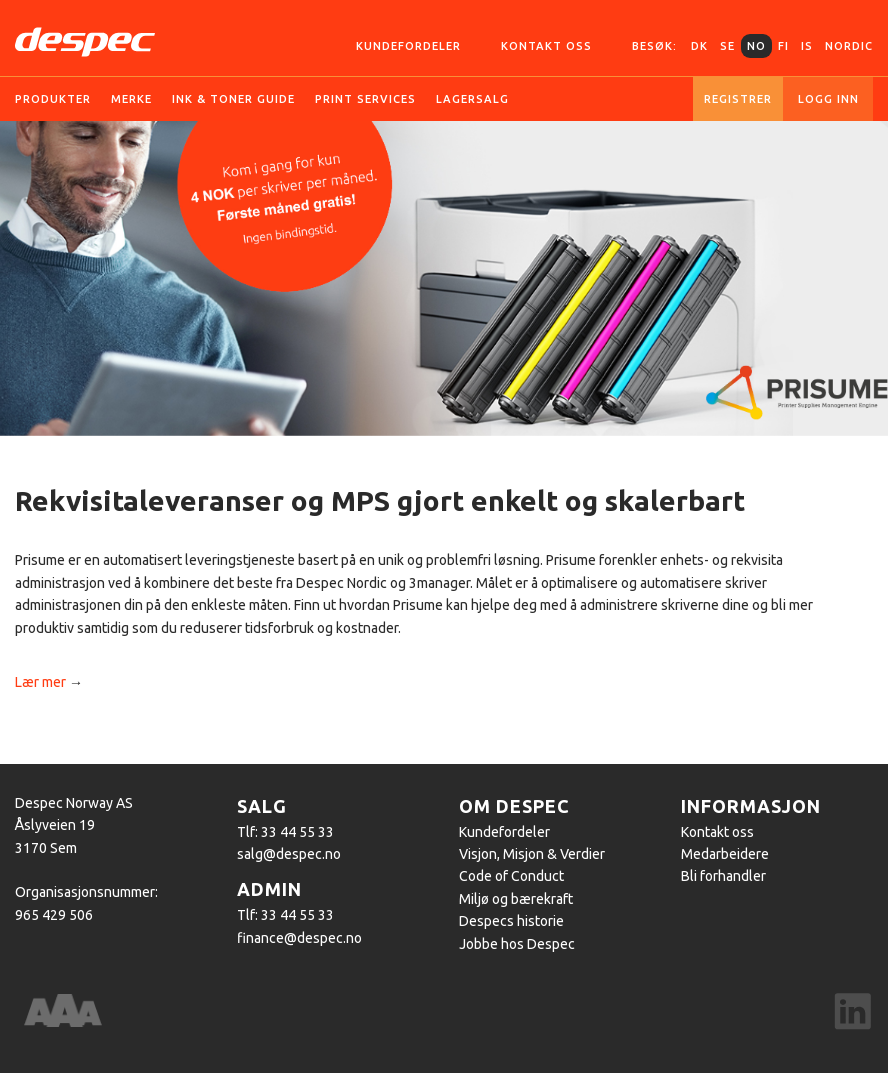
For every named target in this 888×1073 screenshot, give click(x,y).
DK (699, 46)
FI (783, 46)
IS (807, 46)
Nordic (849, 46)
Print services (365, 99)
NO (756, 46)
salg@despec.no (289, 854)
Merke (131, 99)
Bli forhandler (723, 876)
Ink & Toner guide (233, 99)
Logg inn (828, 99)
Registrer (738, 99)
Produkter (53, 99)
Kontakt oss (546, 46)
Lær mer (40, 682)
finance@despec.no (299, 938)
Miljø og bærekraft (516, 899)
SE (727, 46)
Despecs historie (511, 921)
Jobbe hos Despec (517, 944)
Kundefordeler (408, 46)
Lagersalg (472, 99)
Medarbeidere (725, 854)
